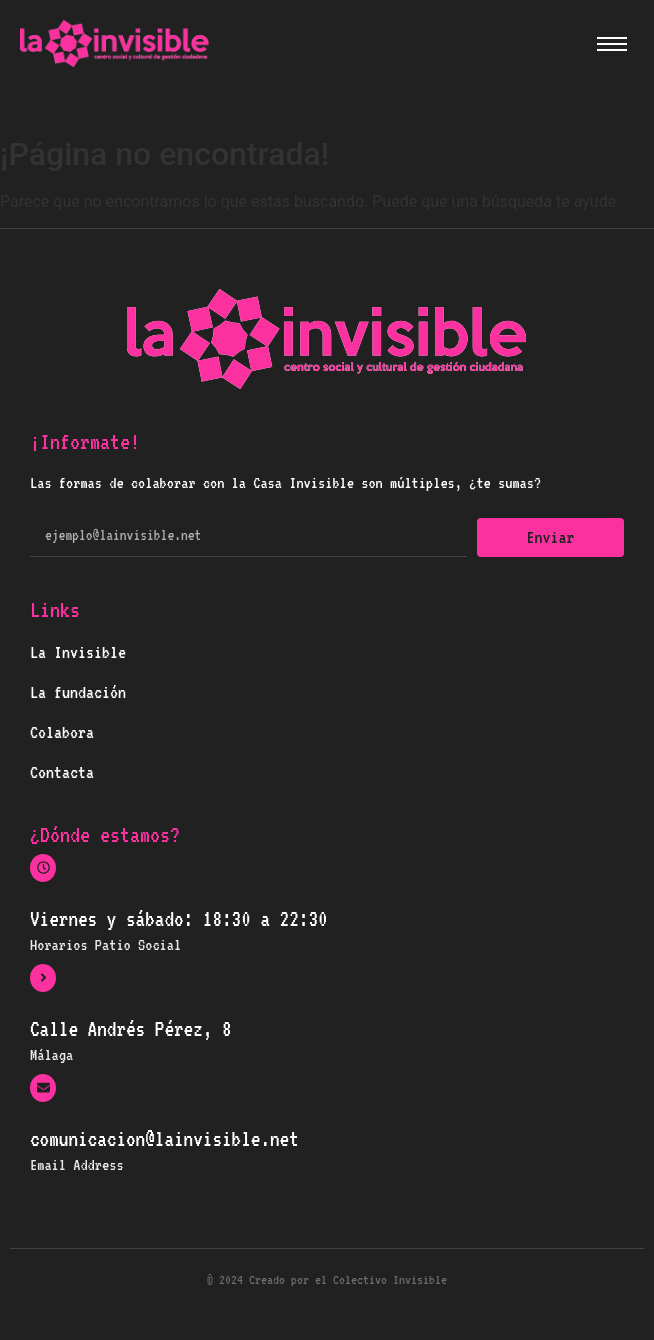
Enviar (551, 537)
